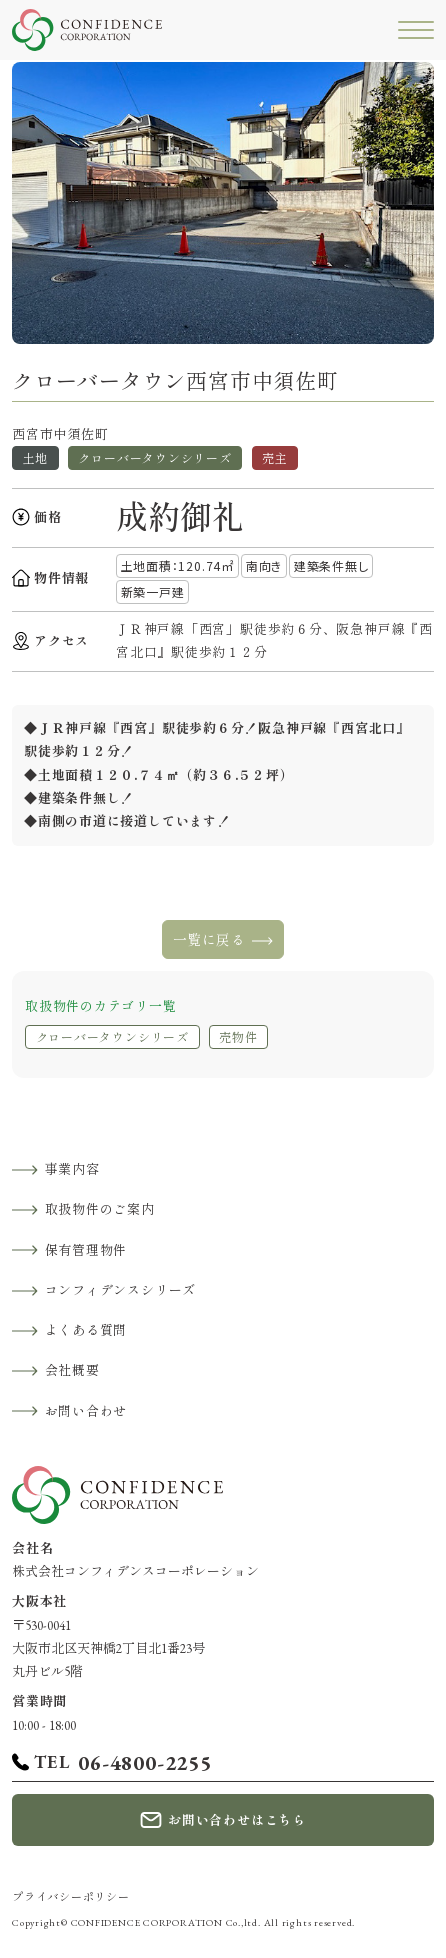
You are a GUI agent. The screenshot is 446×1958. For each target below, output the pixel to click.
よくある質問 (86, 1330)
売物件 (238, 1038)
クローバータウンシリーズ (112, 1038)
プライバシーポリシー (71, 1897)
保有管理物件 (86, 1250)
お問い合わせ (86, 1411)
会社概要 (72, 1370)
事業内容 (72, 1169)
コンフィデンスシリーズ (121, 1290)
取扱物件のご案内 (100, 1209)
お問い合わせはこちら (237, 1820)
